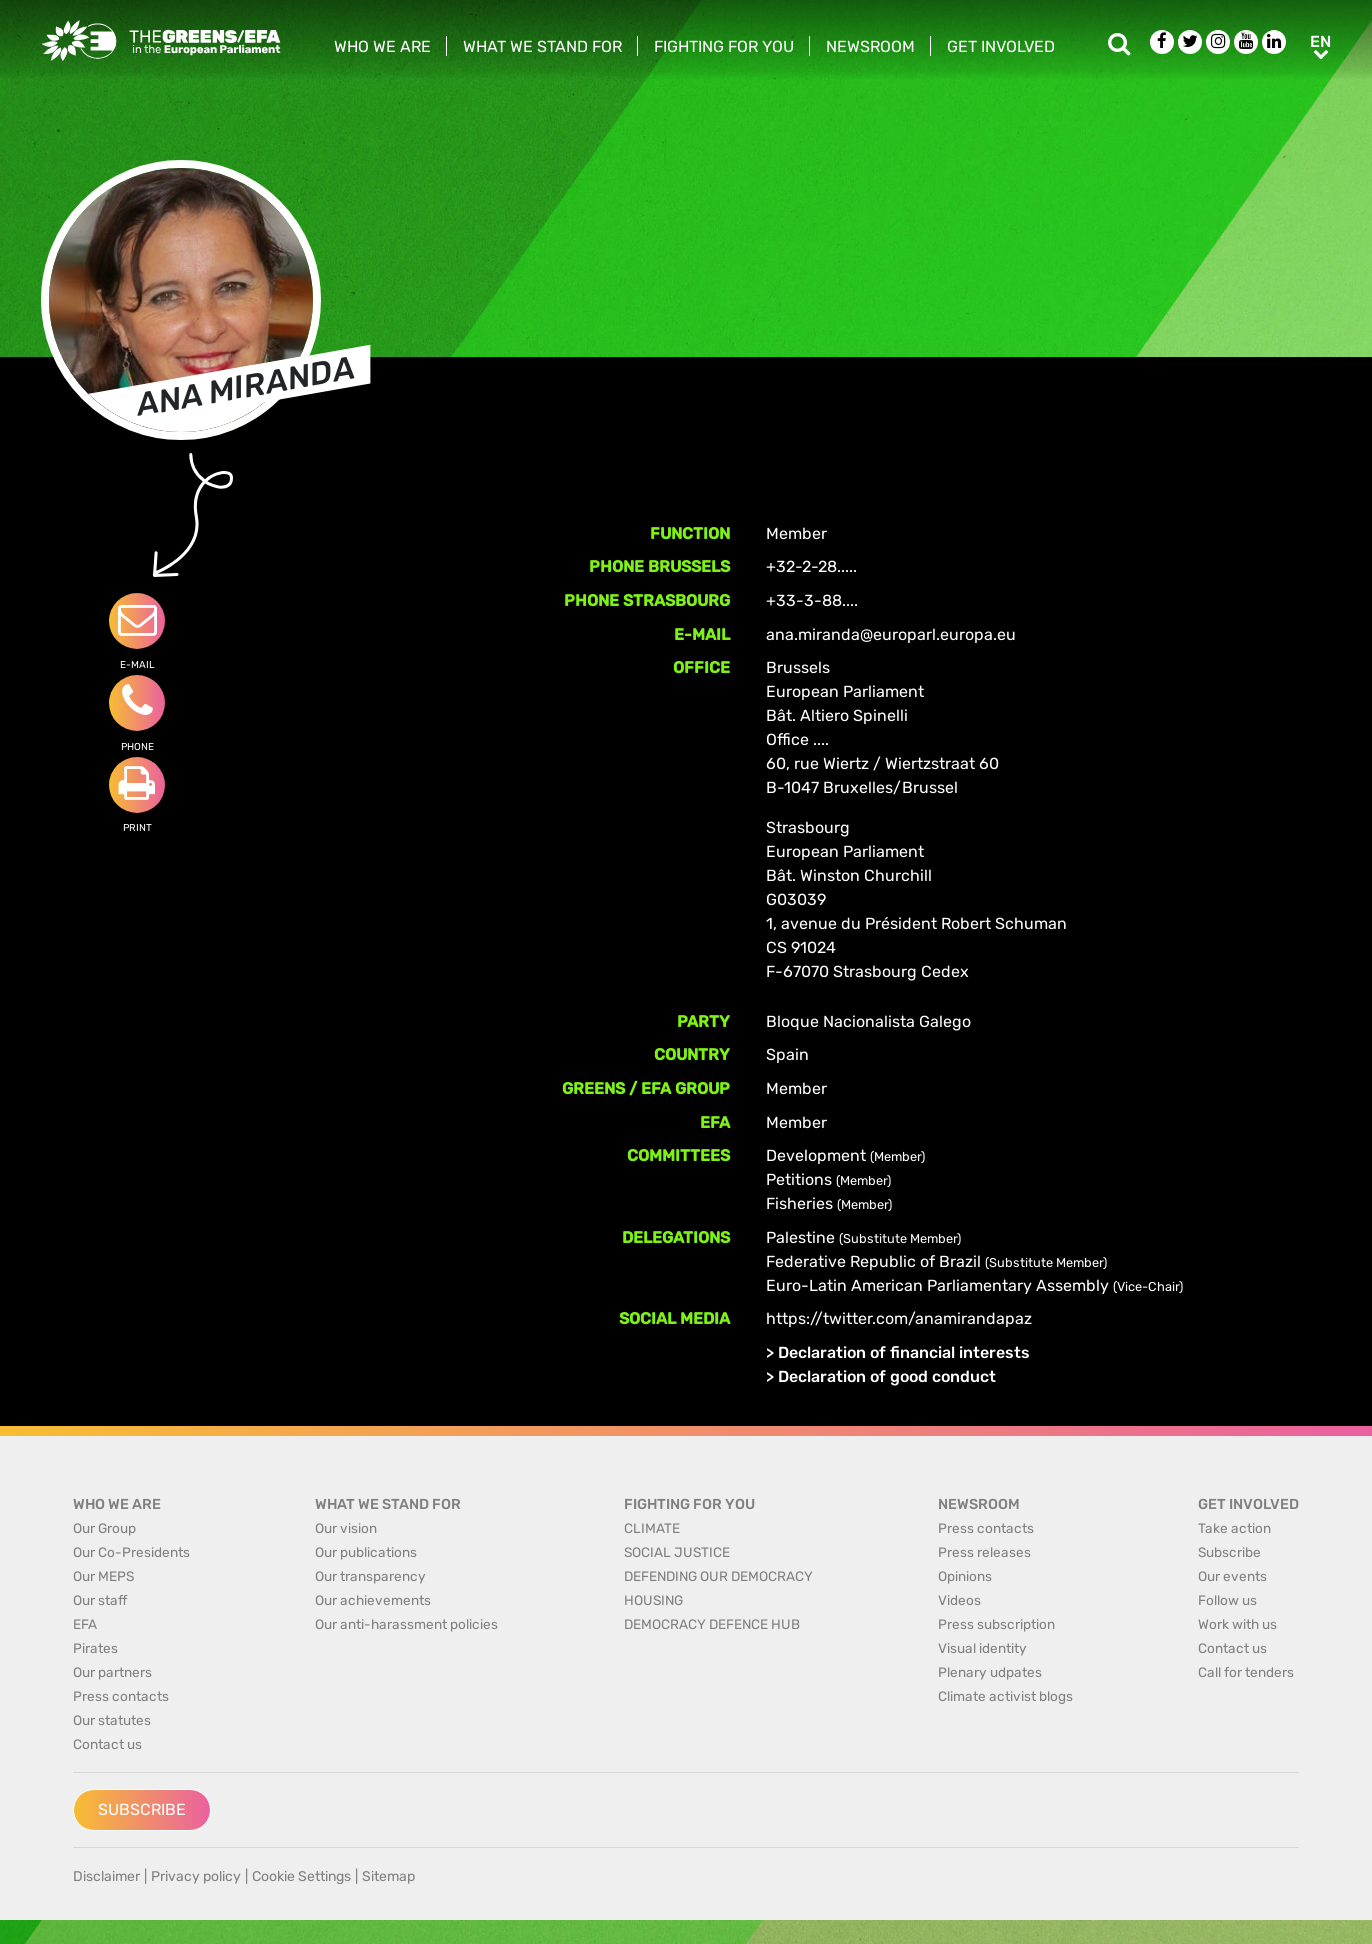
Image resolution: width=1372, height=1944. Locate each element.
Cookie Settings (301, 1876)
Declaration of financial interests (904, 1352)
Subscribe (142, 1809)
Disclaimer (106, 1876)
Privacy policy (196, 1876)
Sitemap (388, 1876)
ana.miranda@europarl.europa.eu (891, 634)
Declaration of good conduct (887, 1376)
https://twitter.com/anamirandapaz (899, 1318)
